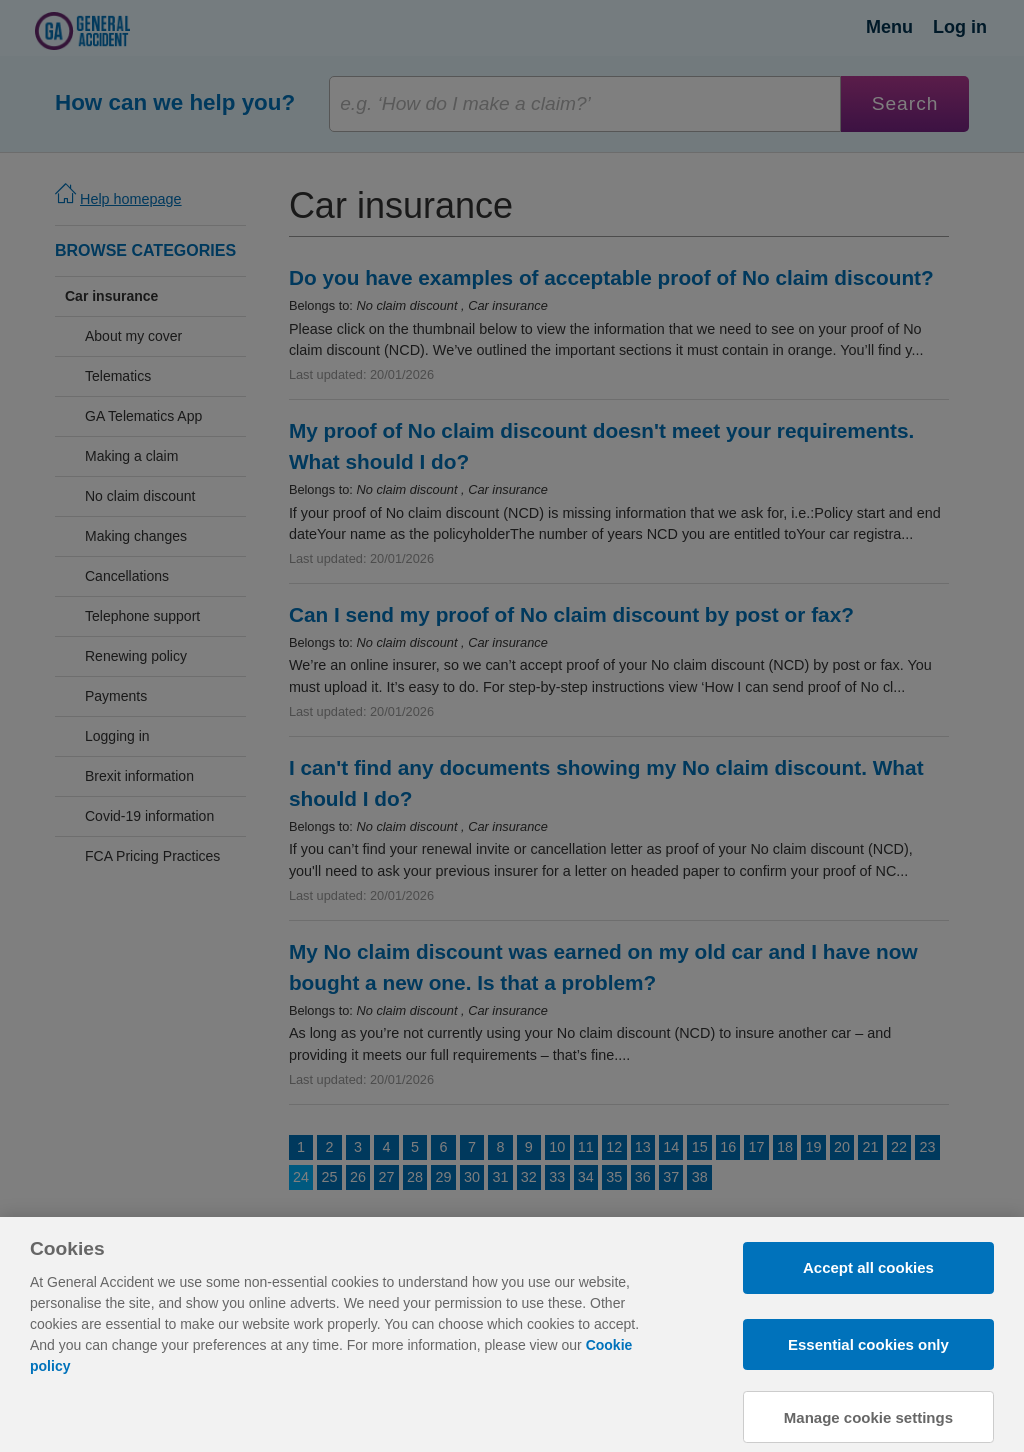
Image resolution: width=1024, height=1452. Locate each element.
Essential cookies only (868, 1361)
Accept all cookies (868, 1285)
